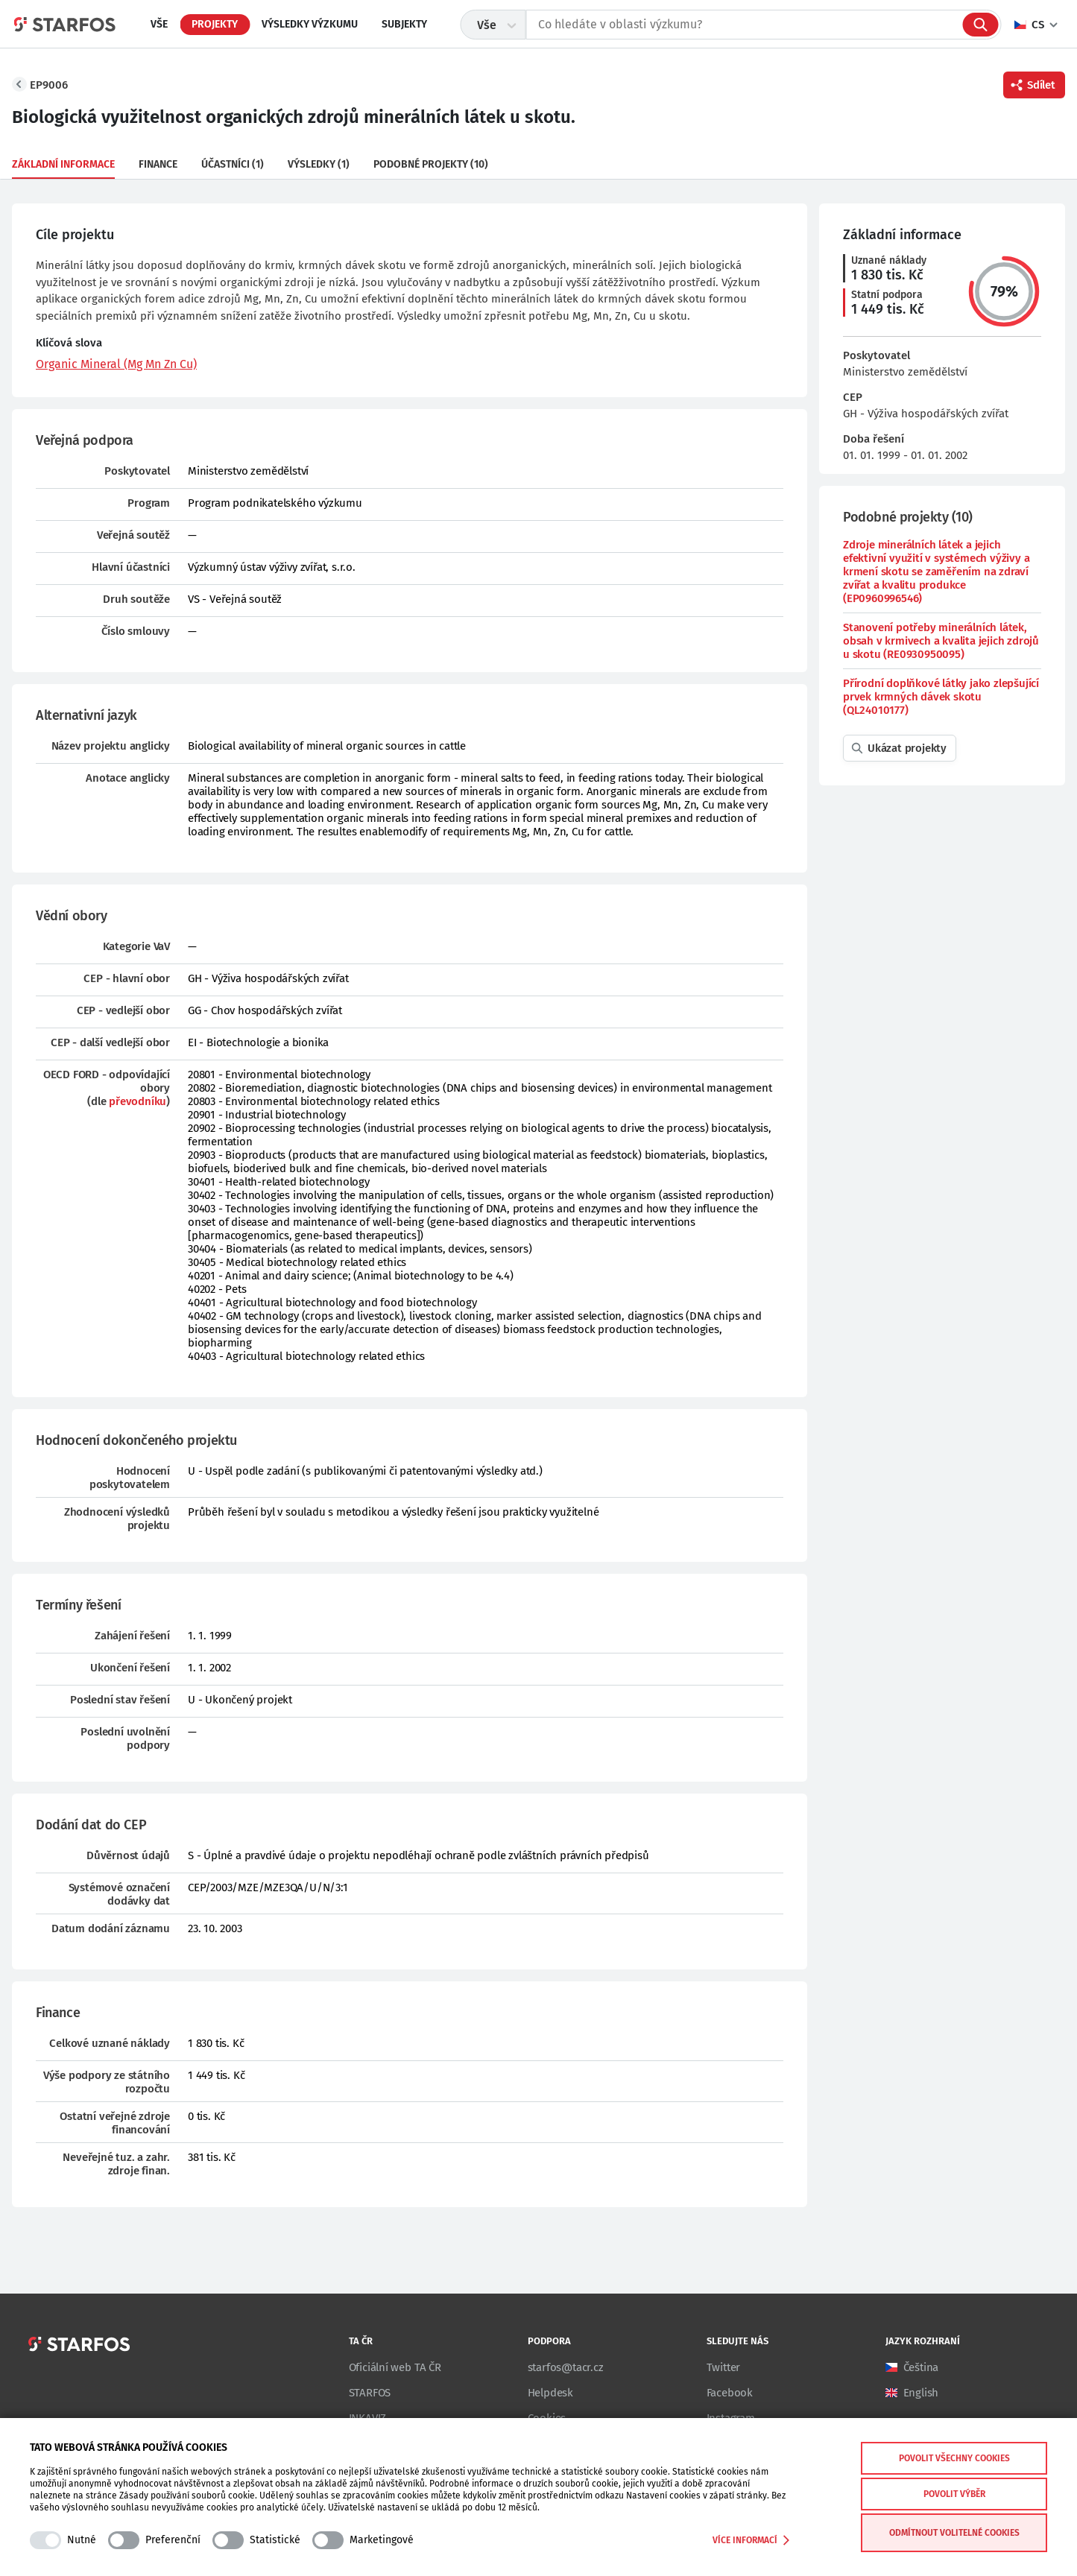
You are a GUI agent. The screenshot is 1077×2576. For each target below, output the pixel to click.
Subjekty (404, 24)
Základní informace (63, 164)
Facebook (730, 2392)
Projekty (215, 24)
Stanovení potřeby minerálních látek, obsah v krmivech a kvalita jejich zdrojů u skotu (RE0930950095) (941, 641)
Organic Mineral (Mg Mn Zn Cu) (116, 364)
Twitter (724, 2367)
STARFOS (370, 2392)
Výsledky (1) (319, 164)
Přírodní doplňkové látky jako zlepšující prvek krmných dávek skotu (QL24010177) (941, 697)
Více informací (751, 2540)
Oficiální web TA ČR (395, 2367)
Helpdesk (550, 2392)
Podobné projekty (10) (430, 164)
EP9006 (49, 85)
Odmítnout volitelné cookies (954, 2533)
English (921, 2392)
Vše (159, 24)
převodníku (137, 1101)
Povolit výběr (954, 2494)
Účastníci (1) (232, 164)
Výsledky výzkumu (310, 24)
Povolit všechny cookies (954, 2458)
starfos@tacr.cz (566, 2367)
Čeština (921, 2367)
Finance (158, 164)
